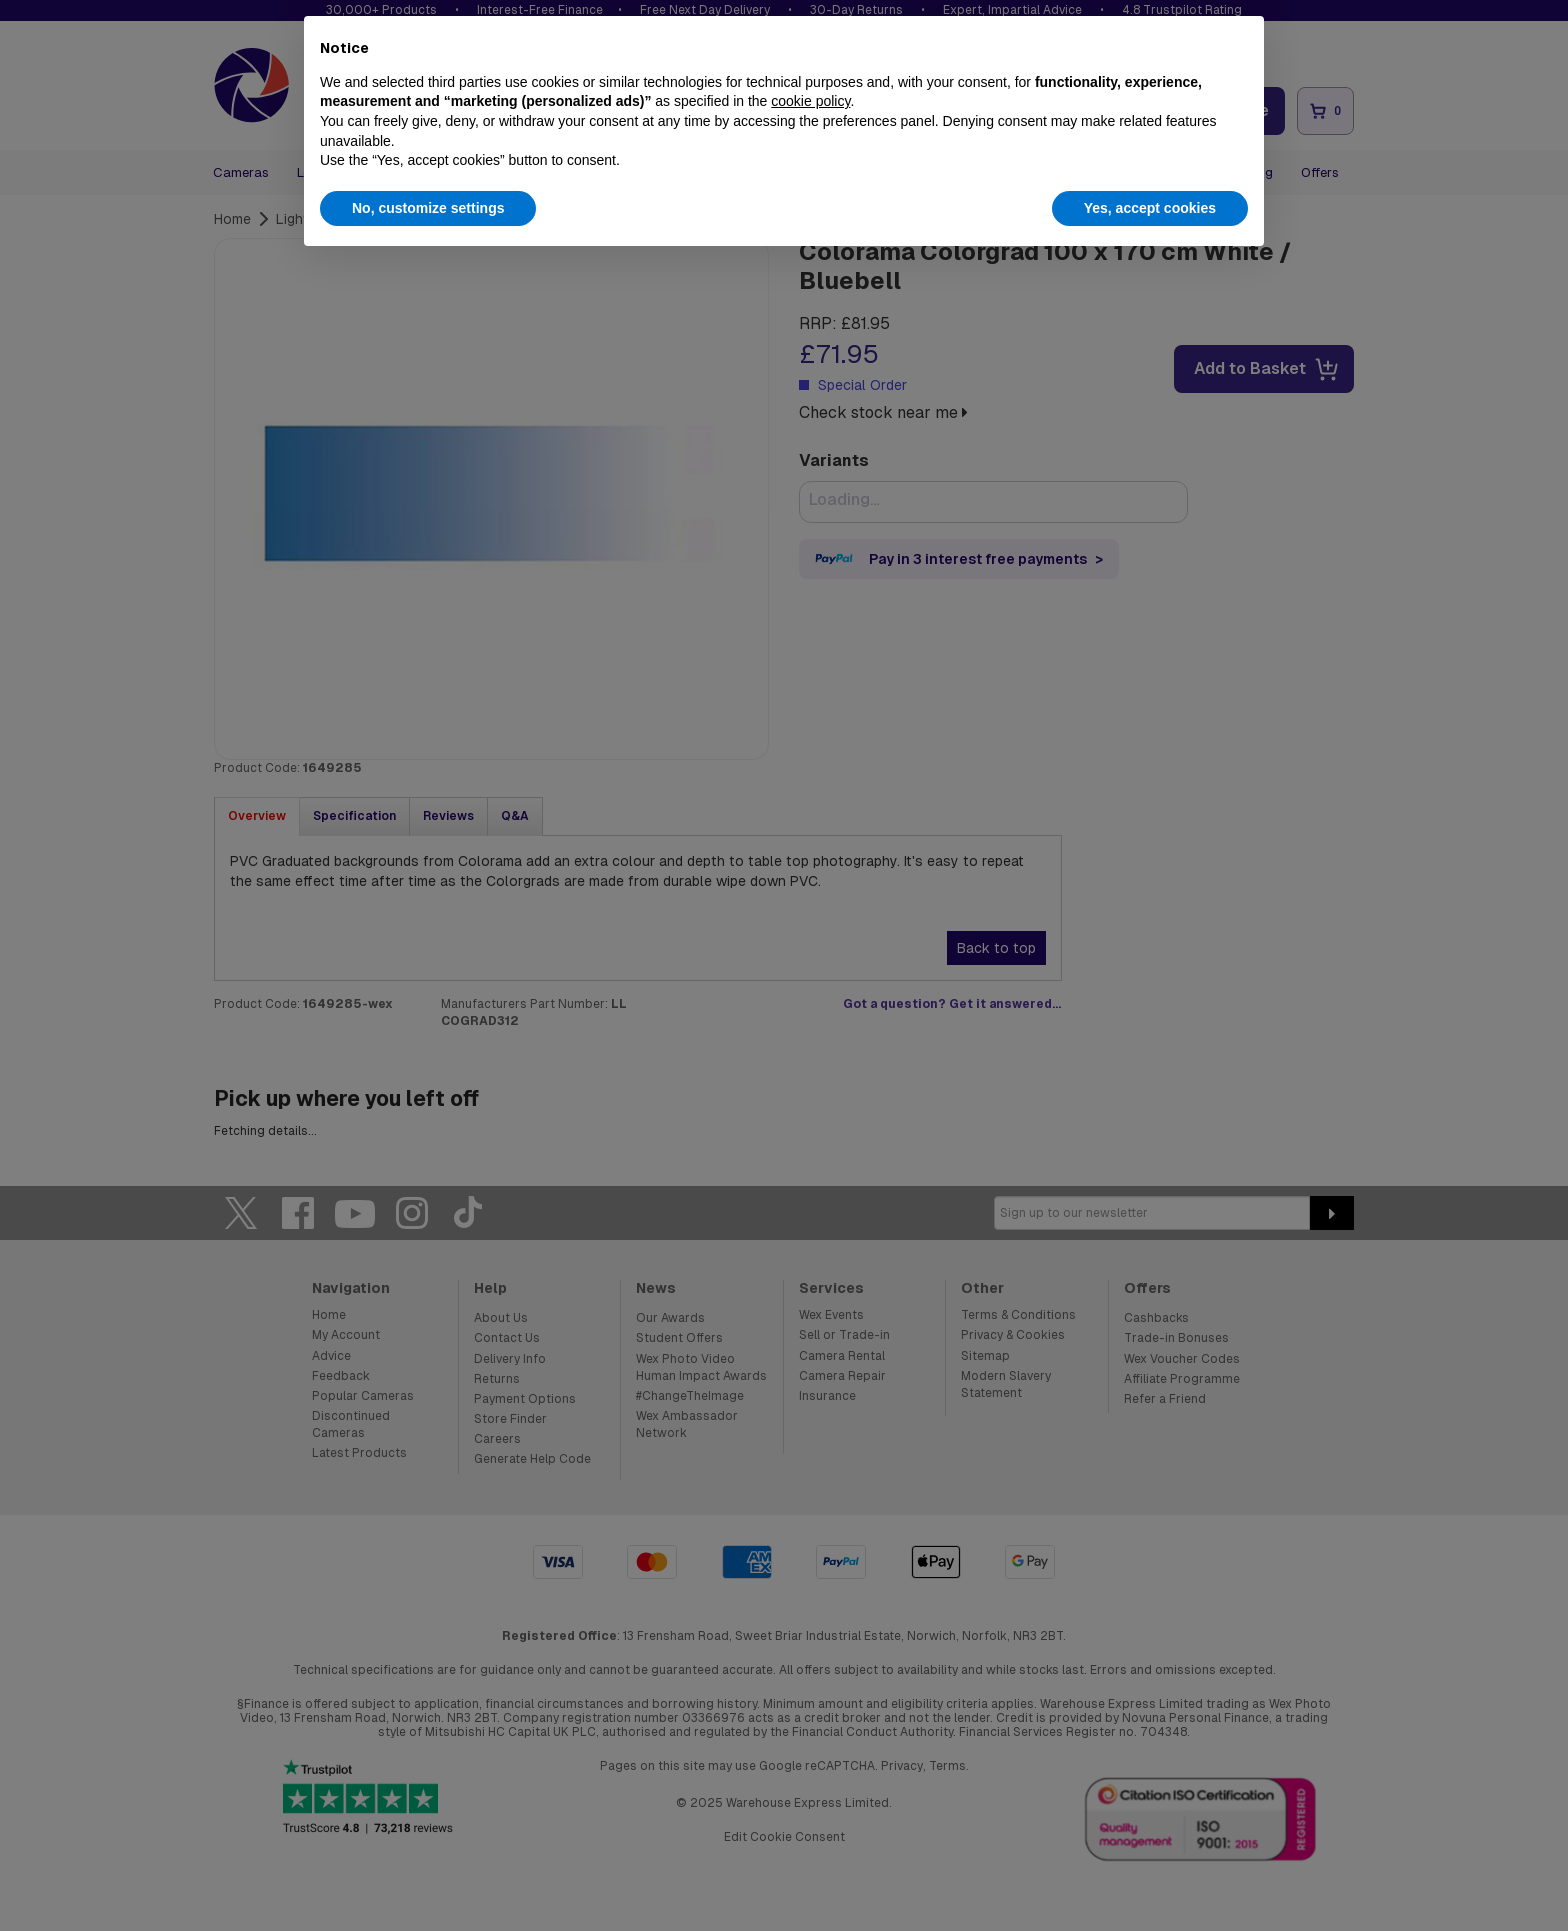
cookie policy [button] (810, 101)
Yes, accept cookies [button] (1150, 208)
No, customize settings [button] (428, 208)
